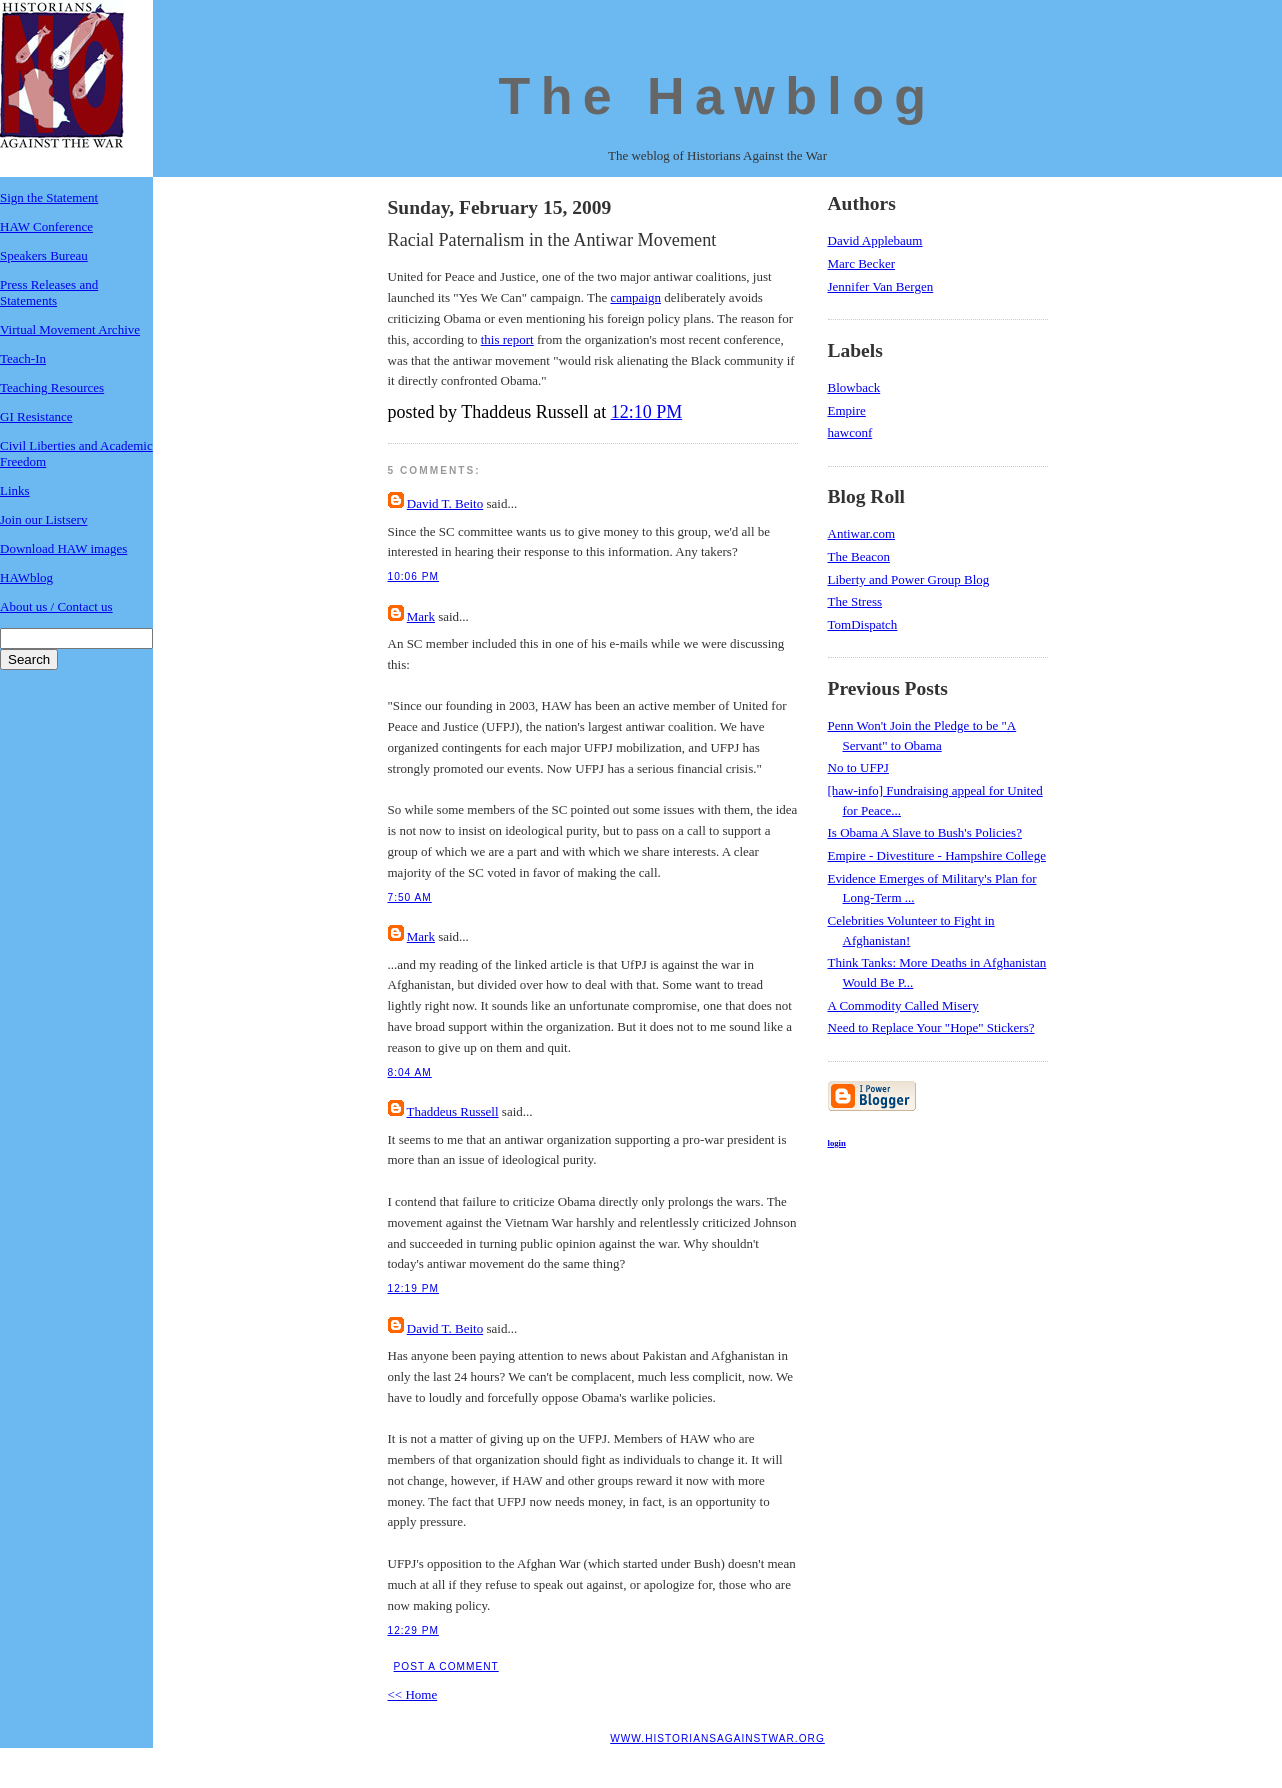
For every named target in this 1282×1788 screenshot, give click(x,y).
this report (507, 339)
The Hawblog (718, 96)
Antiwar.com (862, 533)
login (837, 1143)
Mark (421, 616)
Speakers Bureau (44, 255)
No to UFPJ (858, 767)
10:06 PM (413, 576)
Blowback (854, 387)
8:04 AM (410, 1072)
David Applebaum (875, 240)
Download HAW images (63, 548)
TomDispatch (863, 624)
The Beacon (859, 556)
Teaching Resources (52, 387)
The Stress (855, 601)
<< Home (413, 1694)
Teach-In (23, 358)
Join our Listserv (43, 519)
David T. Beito (445, 503)
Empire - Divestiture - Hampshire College (937, 855)
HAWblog (26, 577)
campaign (635, 297)
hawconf (850, 432)
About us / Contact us (56, 606)
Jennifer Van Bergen (881, 286)
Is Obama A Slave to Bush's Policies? (925, 832)
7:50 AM (410, 897)
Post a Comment (446, 1666)
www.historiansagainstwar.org (717, 1738)
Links (15, 490)
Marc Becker (862, 263)
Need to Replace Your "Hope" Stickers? (931, 1027)
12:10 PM (647, 412)
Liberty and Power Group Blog (909, 579)
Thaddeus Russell (453, 1111)
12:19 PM (413, 1288)
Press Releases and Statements (49, 292)
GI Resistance (36, 416)
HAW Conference (46, 226)
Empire (847, 410)
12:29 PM (413, 1630)
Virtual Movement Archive (70, 329)
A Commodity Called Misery (903, 1005)
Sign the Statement (49, 197)
